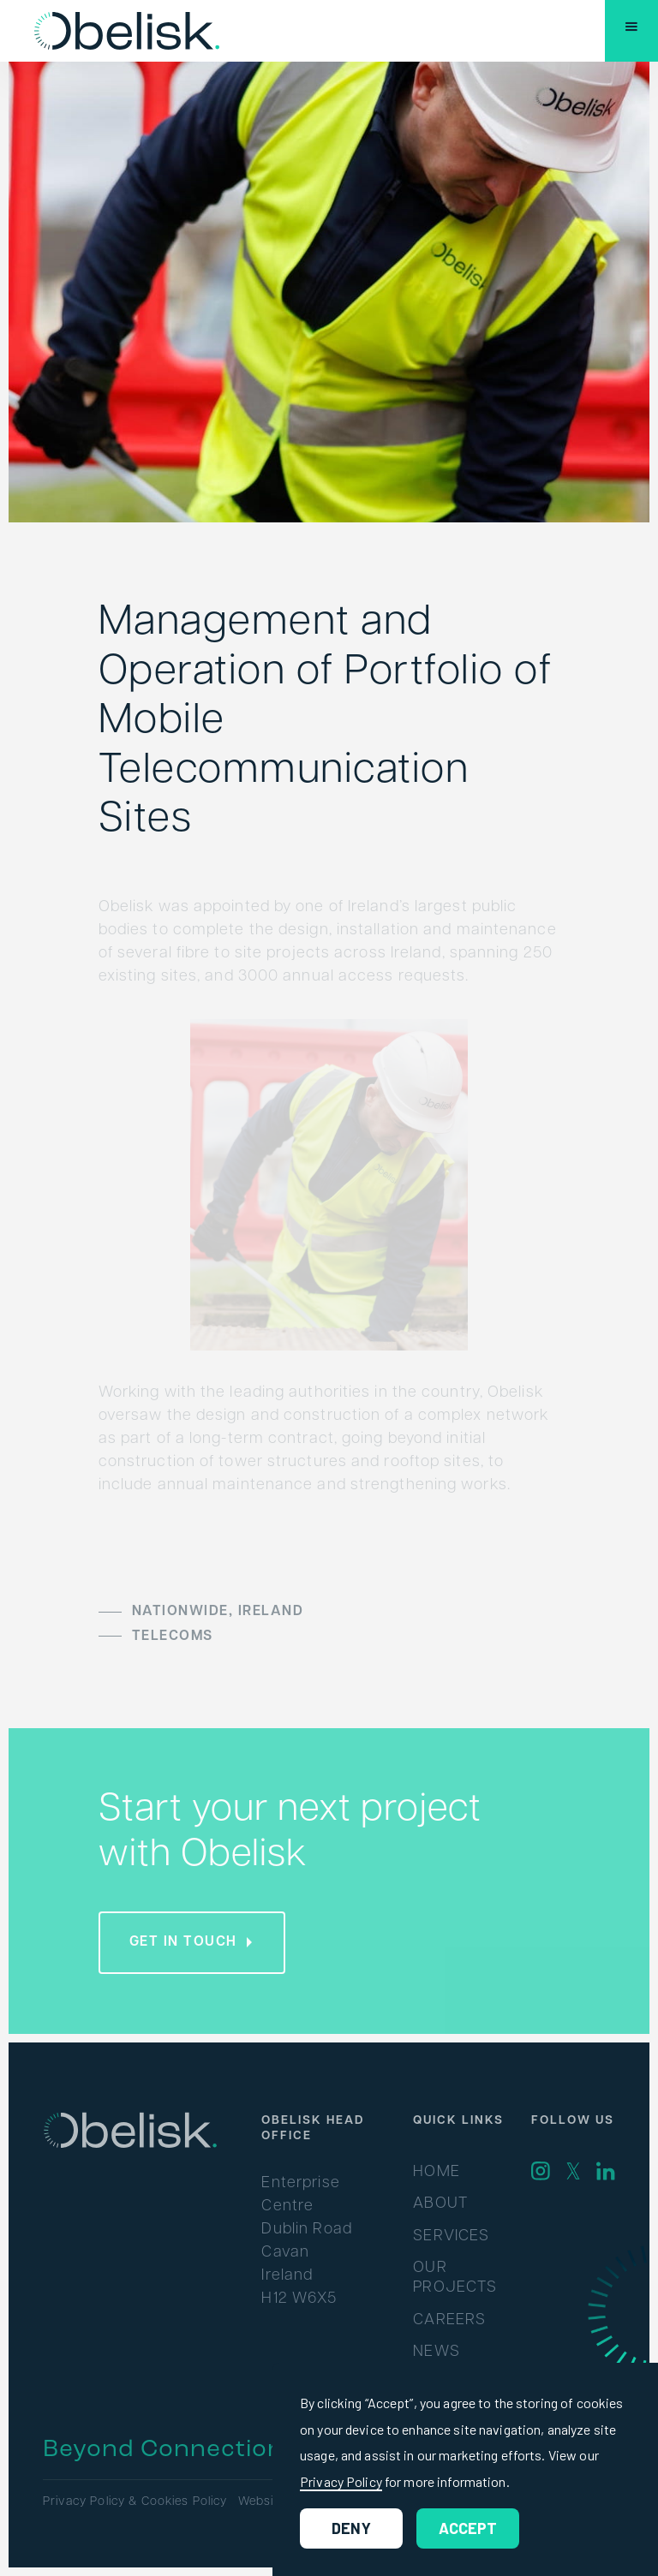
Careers (449, 2320)
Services (451, 2236)
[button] (631, 31)
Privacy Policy (341, 2481)
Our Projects (455, 2278)
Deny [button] (351, 2528)
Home (436, 2172)
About (440, 2204)
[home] (126, 31)
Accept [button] (468, 2528)
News (436, 2352)
